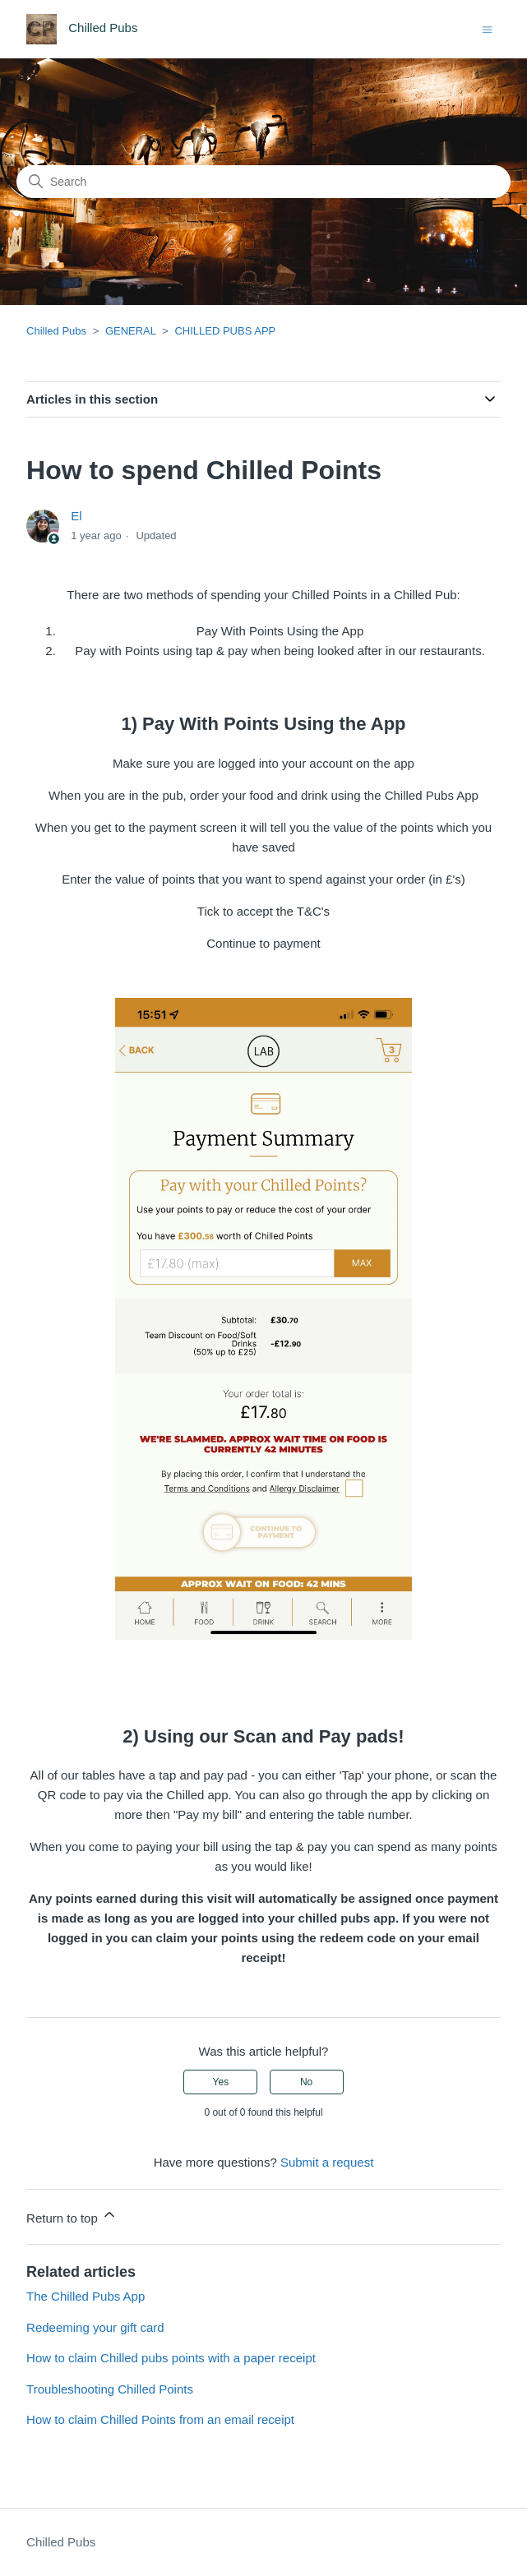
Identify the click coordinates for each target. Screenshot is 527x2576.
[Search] (263, 181)
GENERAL (130, 331)
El (76, 516)
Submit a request (326, 2162)
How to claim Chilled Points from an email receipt (160, 2419)
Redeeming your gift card (95, 2327)
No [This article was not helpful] (306, 2082)
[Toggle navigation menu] (487, 28)
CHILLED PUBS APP (224, 331)
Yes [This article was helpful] (221, 2082)
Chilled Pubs (56, 331)
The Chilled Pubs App (85, 2296)
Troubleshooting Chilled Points (109, 2389)
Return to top (72, 2215)
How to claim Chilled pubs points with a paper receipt (171, 2358)
